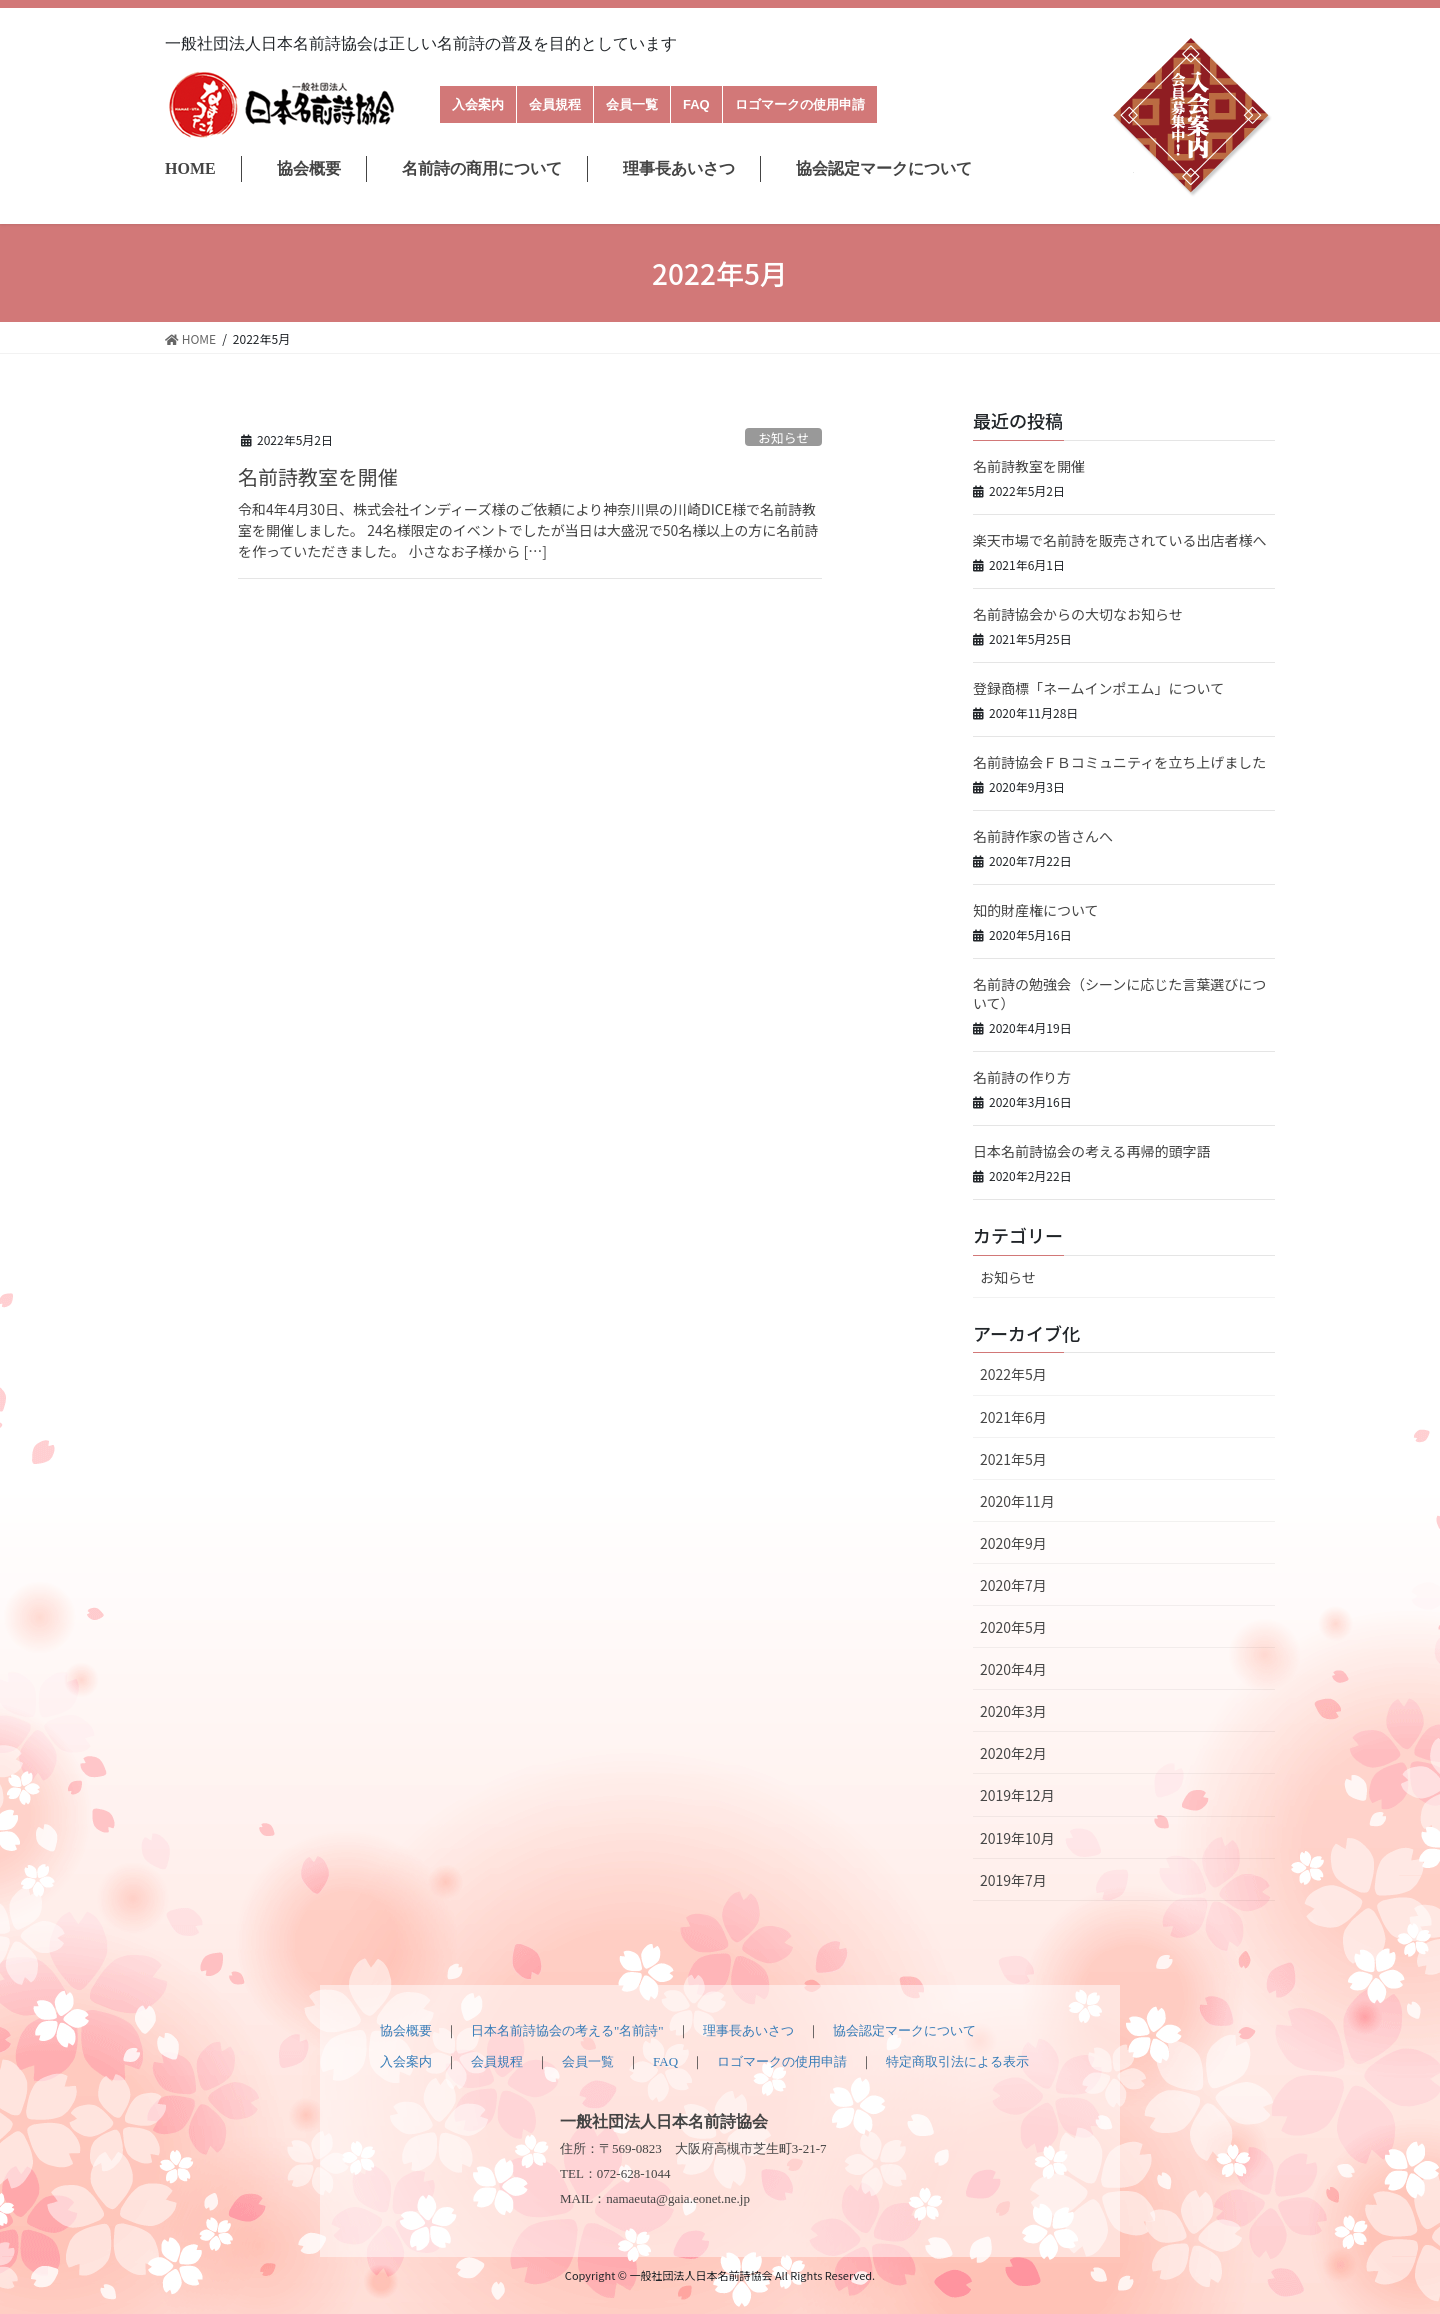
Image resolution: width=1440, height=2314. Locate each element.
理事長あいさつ (679, 168)
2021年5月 (1013, 1459)
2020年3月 (1013, 1711)
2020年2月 (1013, 1753)
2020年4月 (1013, 1669)
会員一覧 (632, 104)
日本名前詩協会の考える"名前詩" (567, 2030)
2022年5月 (1013, 1374)
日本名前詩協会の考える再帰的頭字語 (1092, 1151)
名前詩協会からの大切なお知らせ (1078, 614)
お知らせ (783, 437)
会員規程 (555, 104)
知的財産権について (1036, 910)
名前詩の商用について (482, 168)
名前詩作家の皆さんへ (1043, 836)
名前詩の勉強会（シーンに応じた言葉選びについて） (1119, 994)
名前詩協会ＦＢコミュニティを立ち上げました (1119, 762)
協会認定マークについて (884, 168)
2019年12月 (1017, 1795)
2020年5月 (1013, 1627)
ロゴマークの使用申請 (800, 104)
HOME (190, 168)
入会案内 (478, 104)
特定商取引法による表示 (957, 2061)
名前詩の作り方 (1022, 1077)
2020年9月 (1013, 1543)
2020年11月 (1017, 1501)
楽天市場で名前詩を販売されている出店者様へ (1120, 540)
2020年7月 (1013, 1585)
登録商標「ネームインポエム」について (1098, 688)
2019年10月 (1017, 1838)
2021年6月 (1013, 1417)
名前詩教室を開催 (318, 476)
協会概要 (309, 168)
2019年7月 (1013, 1880)
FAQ (696, 104)
